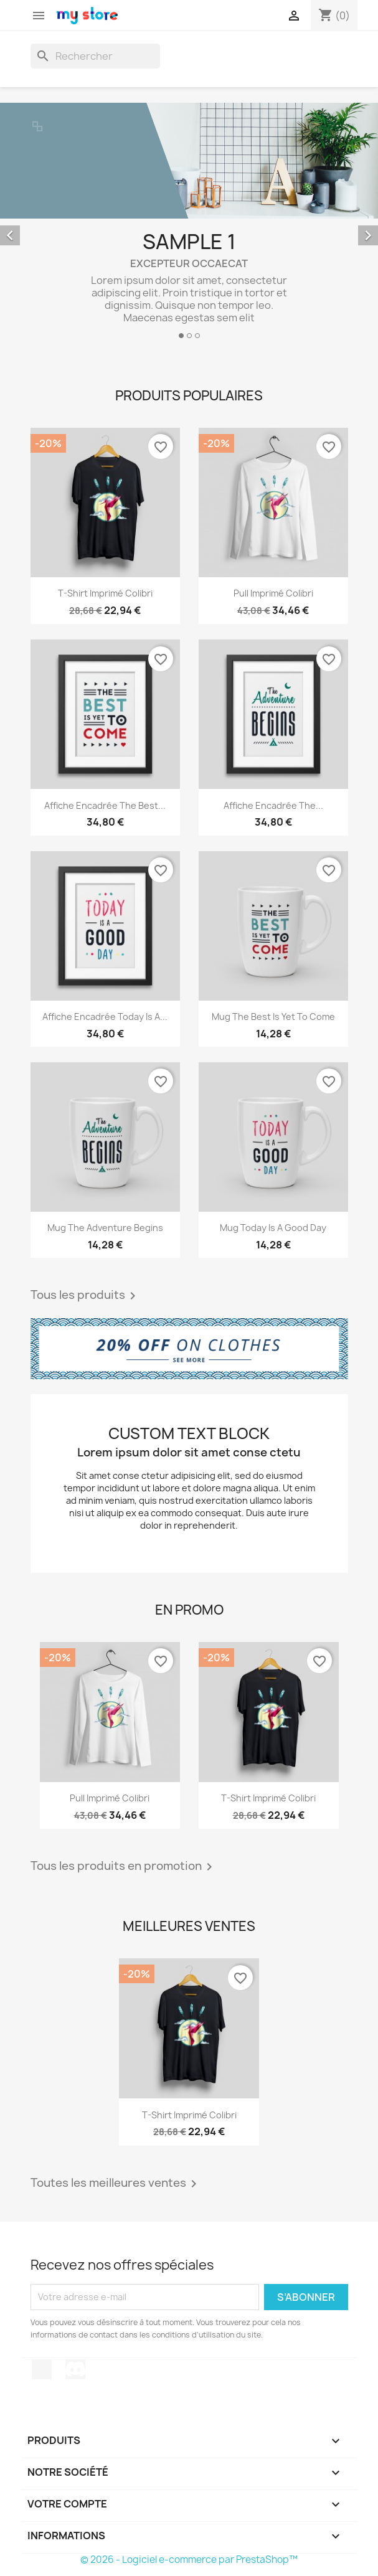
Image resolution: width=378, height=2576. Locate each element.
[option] (189, 226)
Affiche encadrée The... (273, 805)
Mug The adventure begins (105, 1228)
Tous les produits (85, 1295)
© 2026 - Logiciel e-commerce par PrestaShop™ (189, 2559)
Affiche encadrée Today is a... (105, 1016)
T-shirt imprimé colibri (105, 593)
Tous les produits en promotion (124, 1866)
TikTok (42, 2369)
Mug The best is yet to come (273, 1016)
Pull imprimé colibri (273, 593)
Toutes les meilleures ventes (116, 2183)
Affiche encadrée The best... (105, 805)
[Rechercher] (95, 56)
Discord (75, 2369)
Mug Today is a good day (273, 1228)
